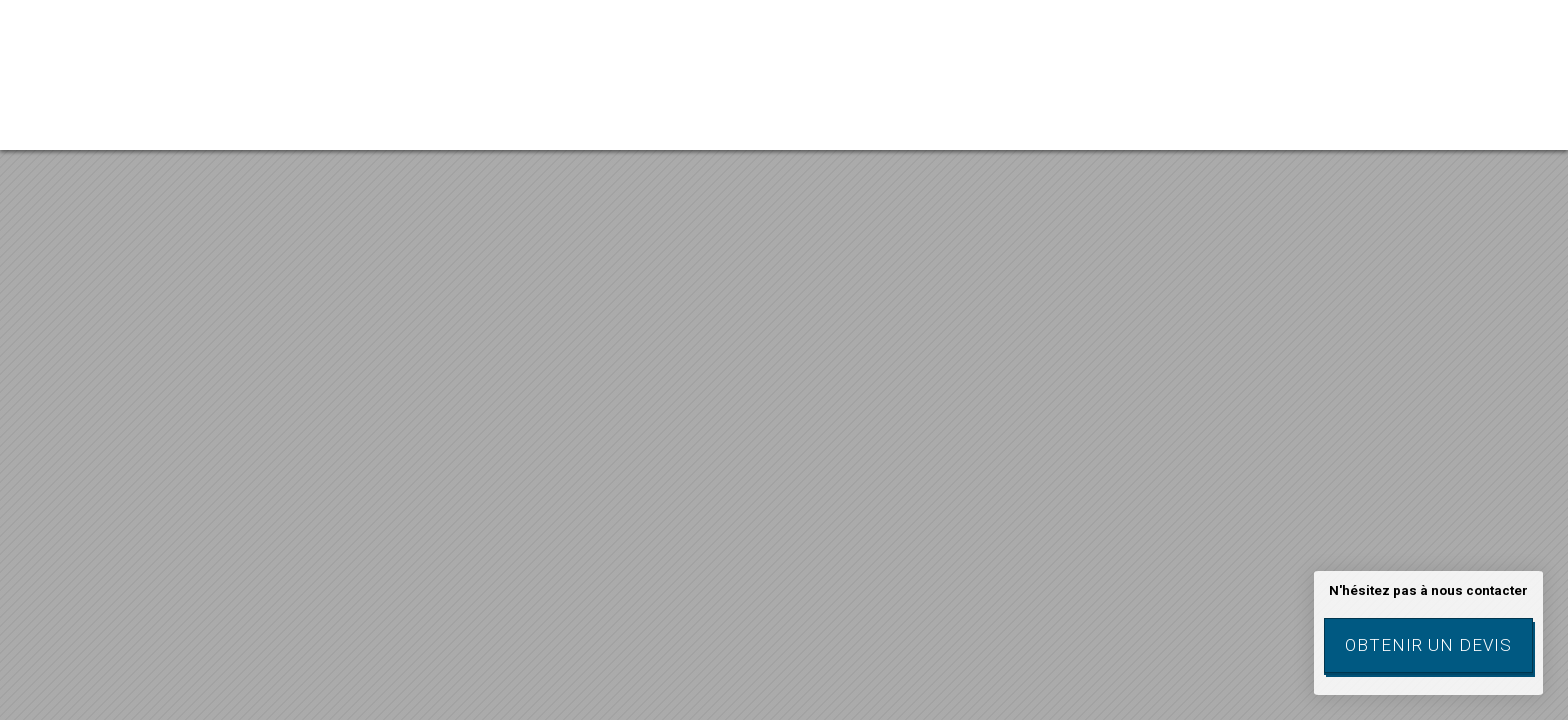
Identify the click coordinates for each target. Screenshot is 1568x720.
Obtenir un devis (1428, 645)
